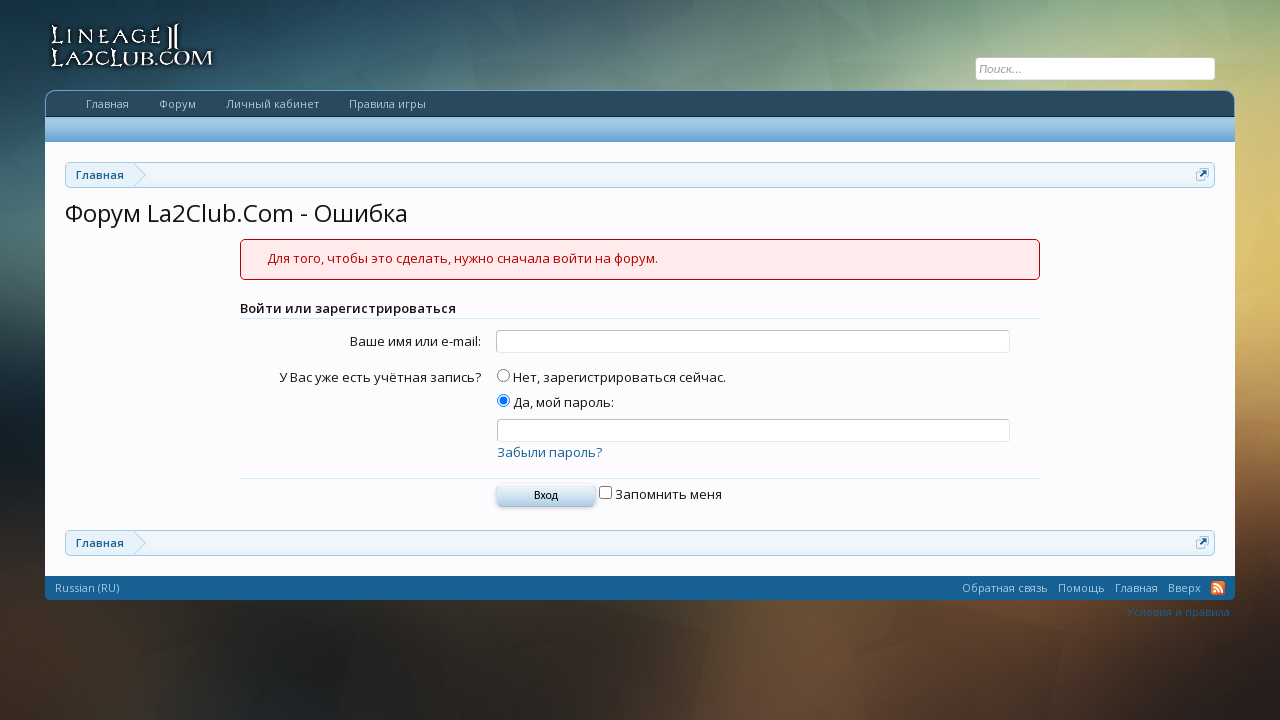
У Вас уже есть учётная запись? (380, 377)
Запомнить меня (660, 494)
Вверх (1184, 587)
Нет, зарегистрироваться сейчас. (611, 377)
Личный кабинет (272, 103)
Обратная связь (1005, 587)
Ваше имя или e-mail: (415, 341)
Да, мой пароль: (555, 402)
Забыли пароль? (549, 452)
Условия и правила (1178, 611)
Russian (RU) (87, 587)
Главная (107, 103)
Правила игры (387, 103)
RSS (1218, 588)
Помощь (1081, 587)
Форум (177, 103)
